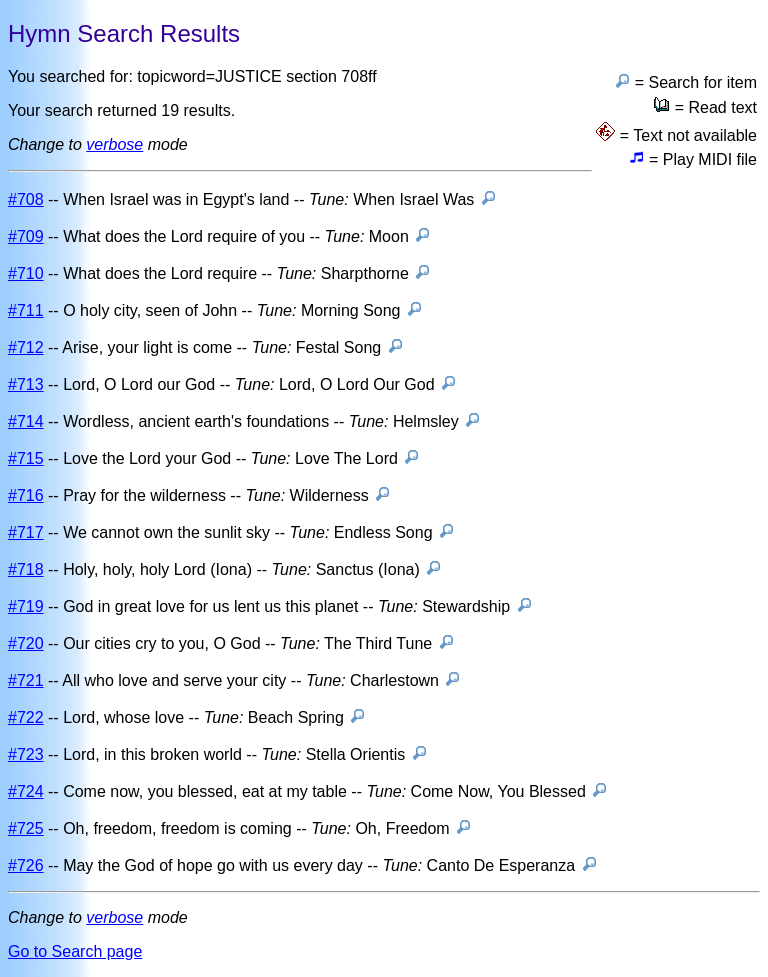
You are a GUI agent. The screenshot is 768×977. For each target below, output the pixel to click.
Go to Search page (75, 951)
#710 (26, 273)
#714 (26, 421)
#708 (26, 199)
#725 (26, 828)
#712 (26, 347)
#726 (26, 865)
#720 (26, 643)
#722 (26, 717)
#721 (26, 680)
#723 (26, 754)
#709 (26, 236)
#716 (26, 495)
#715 (26, 458)
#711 (26, 310)
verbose (114, 144)
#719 (26, 606)
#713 (26, 384)
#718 (26, 569)
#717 (26, 532)
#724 (26, 791)
